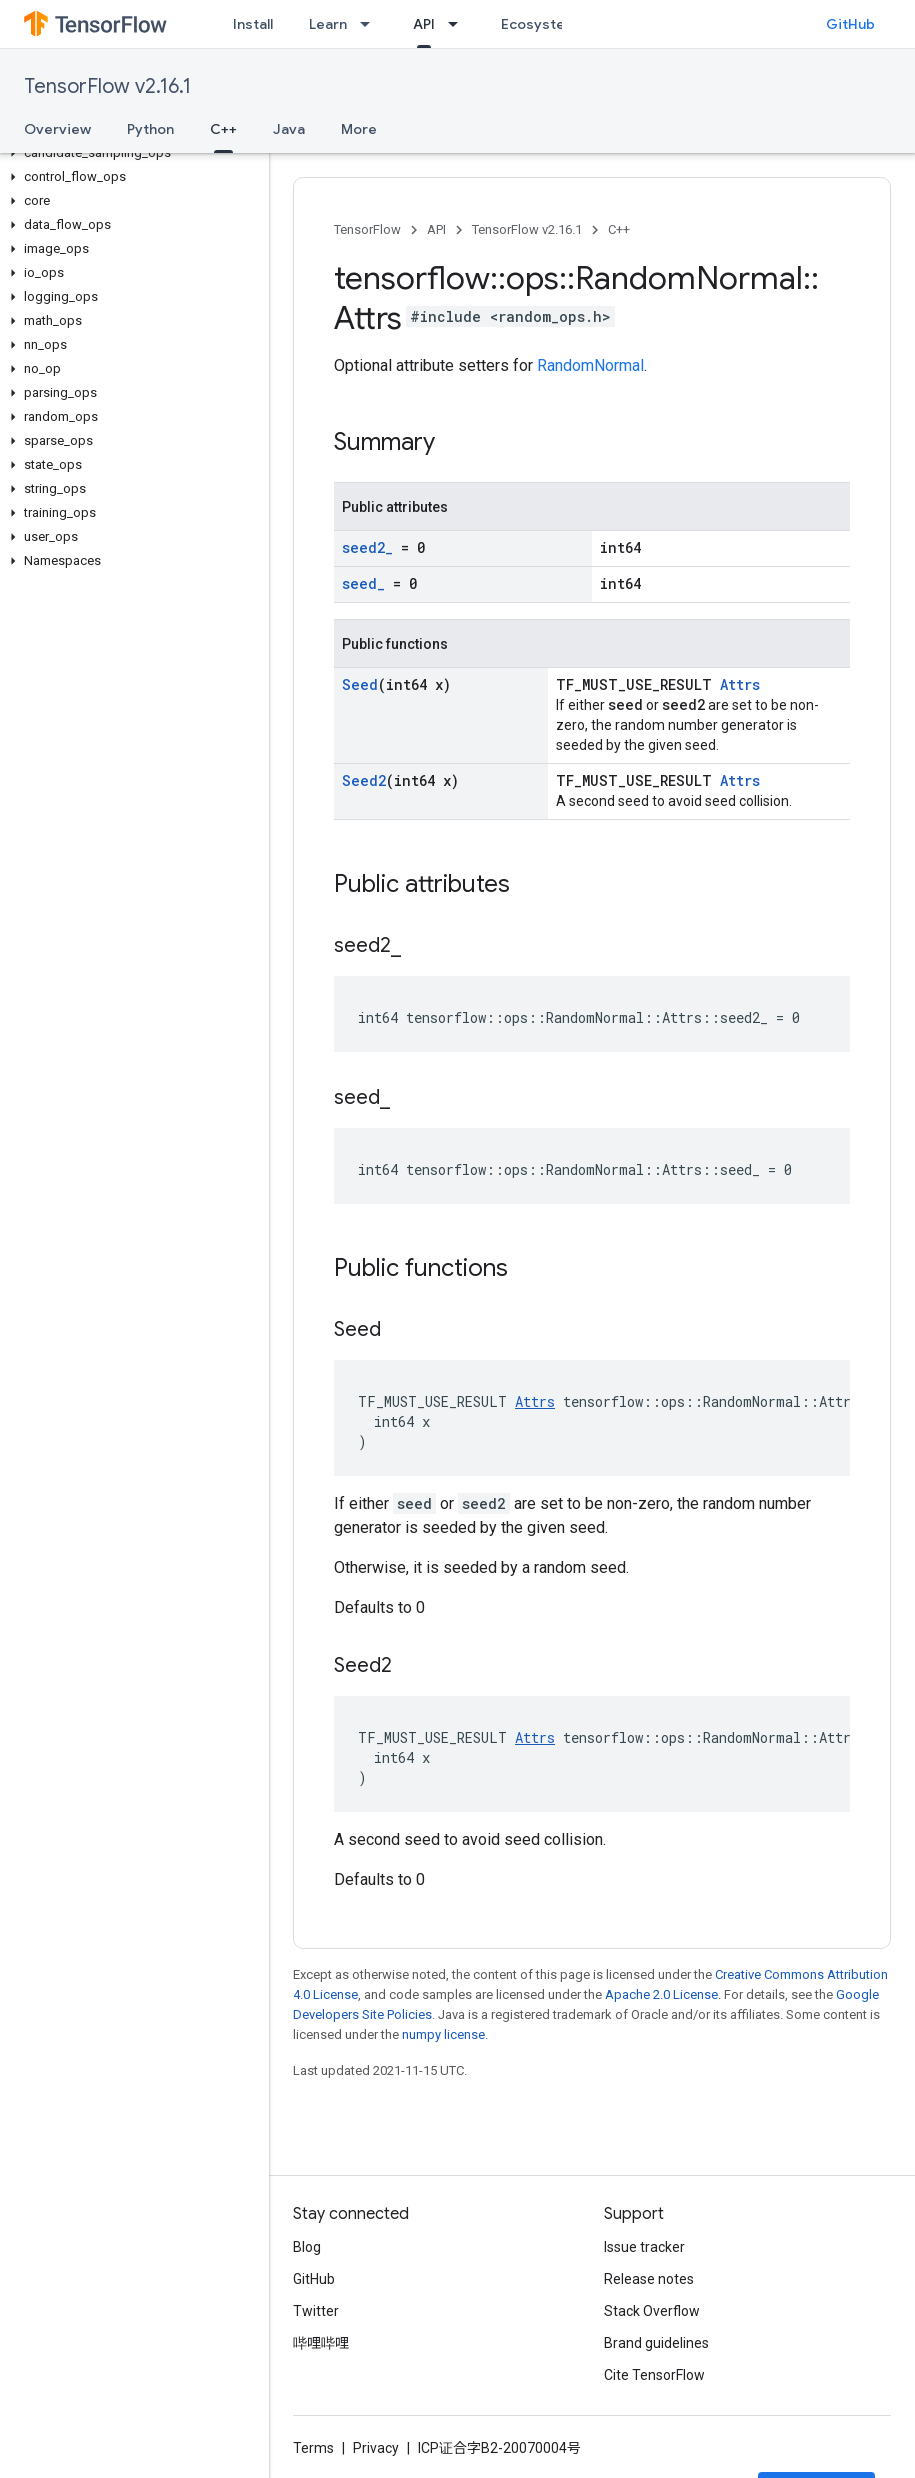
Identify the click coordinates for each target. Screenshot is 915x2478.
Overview (57, 129)
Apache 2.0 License (661, 1994)
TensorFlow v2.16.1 (107, 86)
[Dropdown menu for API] (459, 24)
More (359, 129)
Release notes (649, 2279)
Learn (328, 24)
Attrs (740, 684)
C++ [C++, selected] (223, 129)
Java (289, 129)
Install (253, 24)
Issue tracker (644, 2247)
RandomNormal (590, 365)
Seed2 (364, 780)
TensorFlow (367, 229)
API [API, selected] (424, 24)
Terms (313, 2448)
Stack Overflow (652, 2311)
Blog (307, 2247)
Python (150, 129)
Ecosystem (539, 24)
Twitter (316, 2311)
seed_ (363, 583)
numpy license (443, 2034)
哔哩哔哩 (321, 2343)
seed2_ (367, 547)
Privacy (376, 2448)
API (436, 229)
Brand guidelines (656, 2343)
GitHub (850, 24)
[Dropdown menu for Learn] (371, 24)
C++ (619, 229)
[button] (130, 153)
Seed (360, 684)
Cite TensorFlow (654, 2375)
